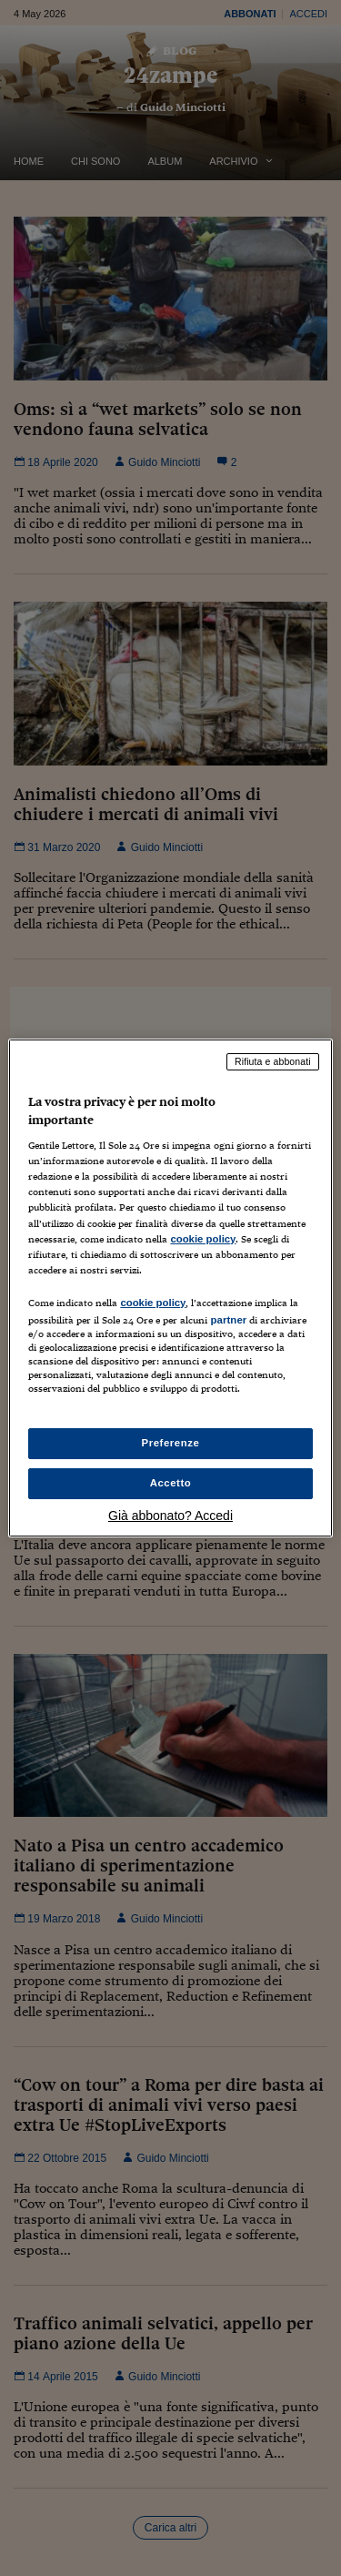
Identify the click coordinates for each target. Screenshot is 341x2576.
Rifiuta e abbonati (273, 1061)
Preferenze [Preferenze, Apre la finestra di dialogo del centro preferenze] (171, 1442)
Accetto (171, 1482)
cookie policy (203, 1238)
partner (228, 1319)
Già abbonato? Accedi (170, 1515)
